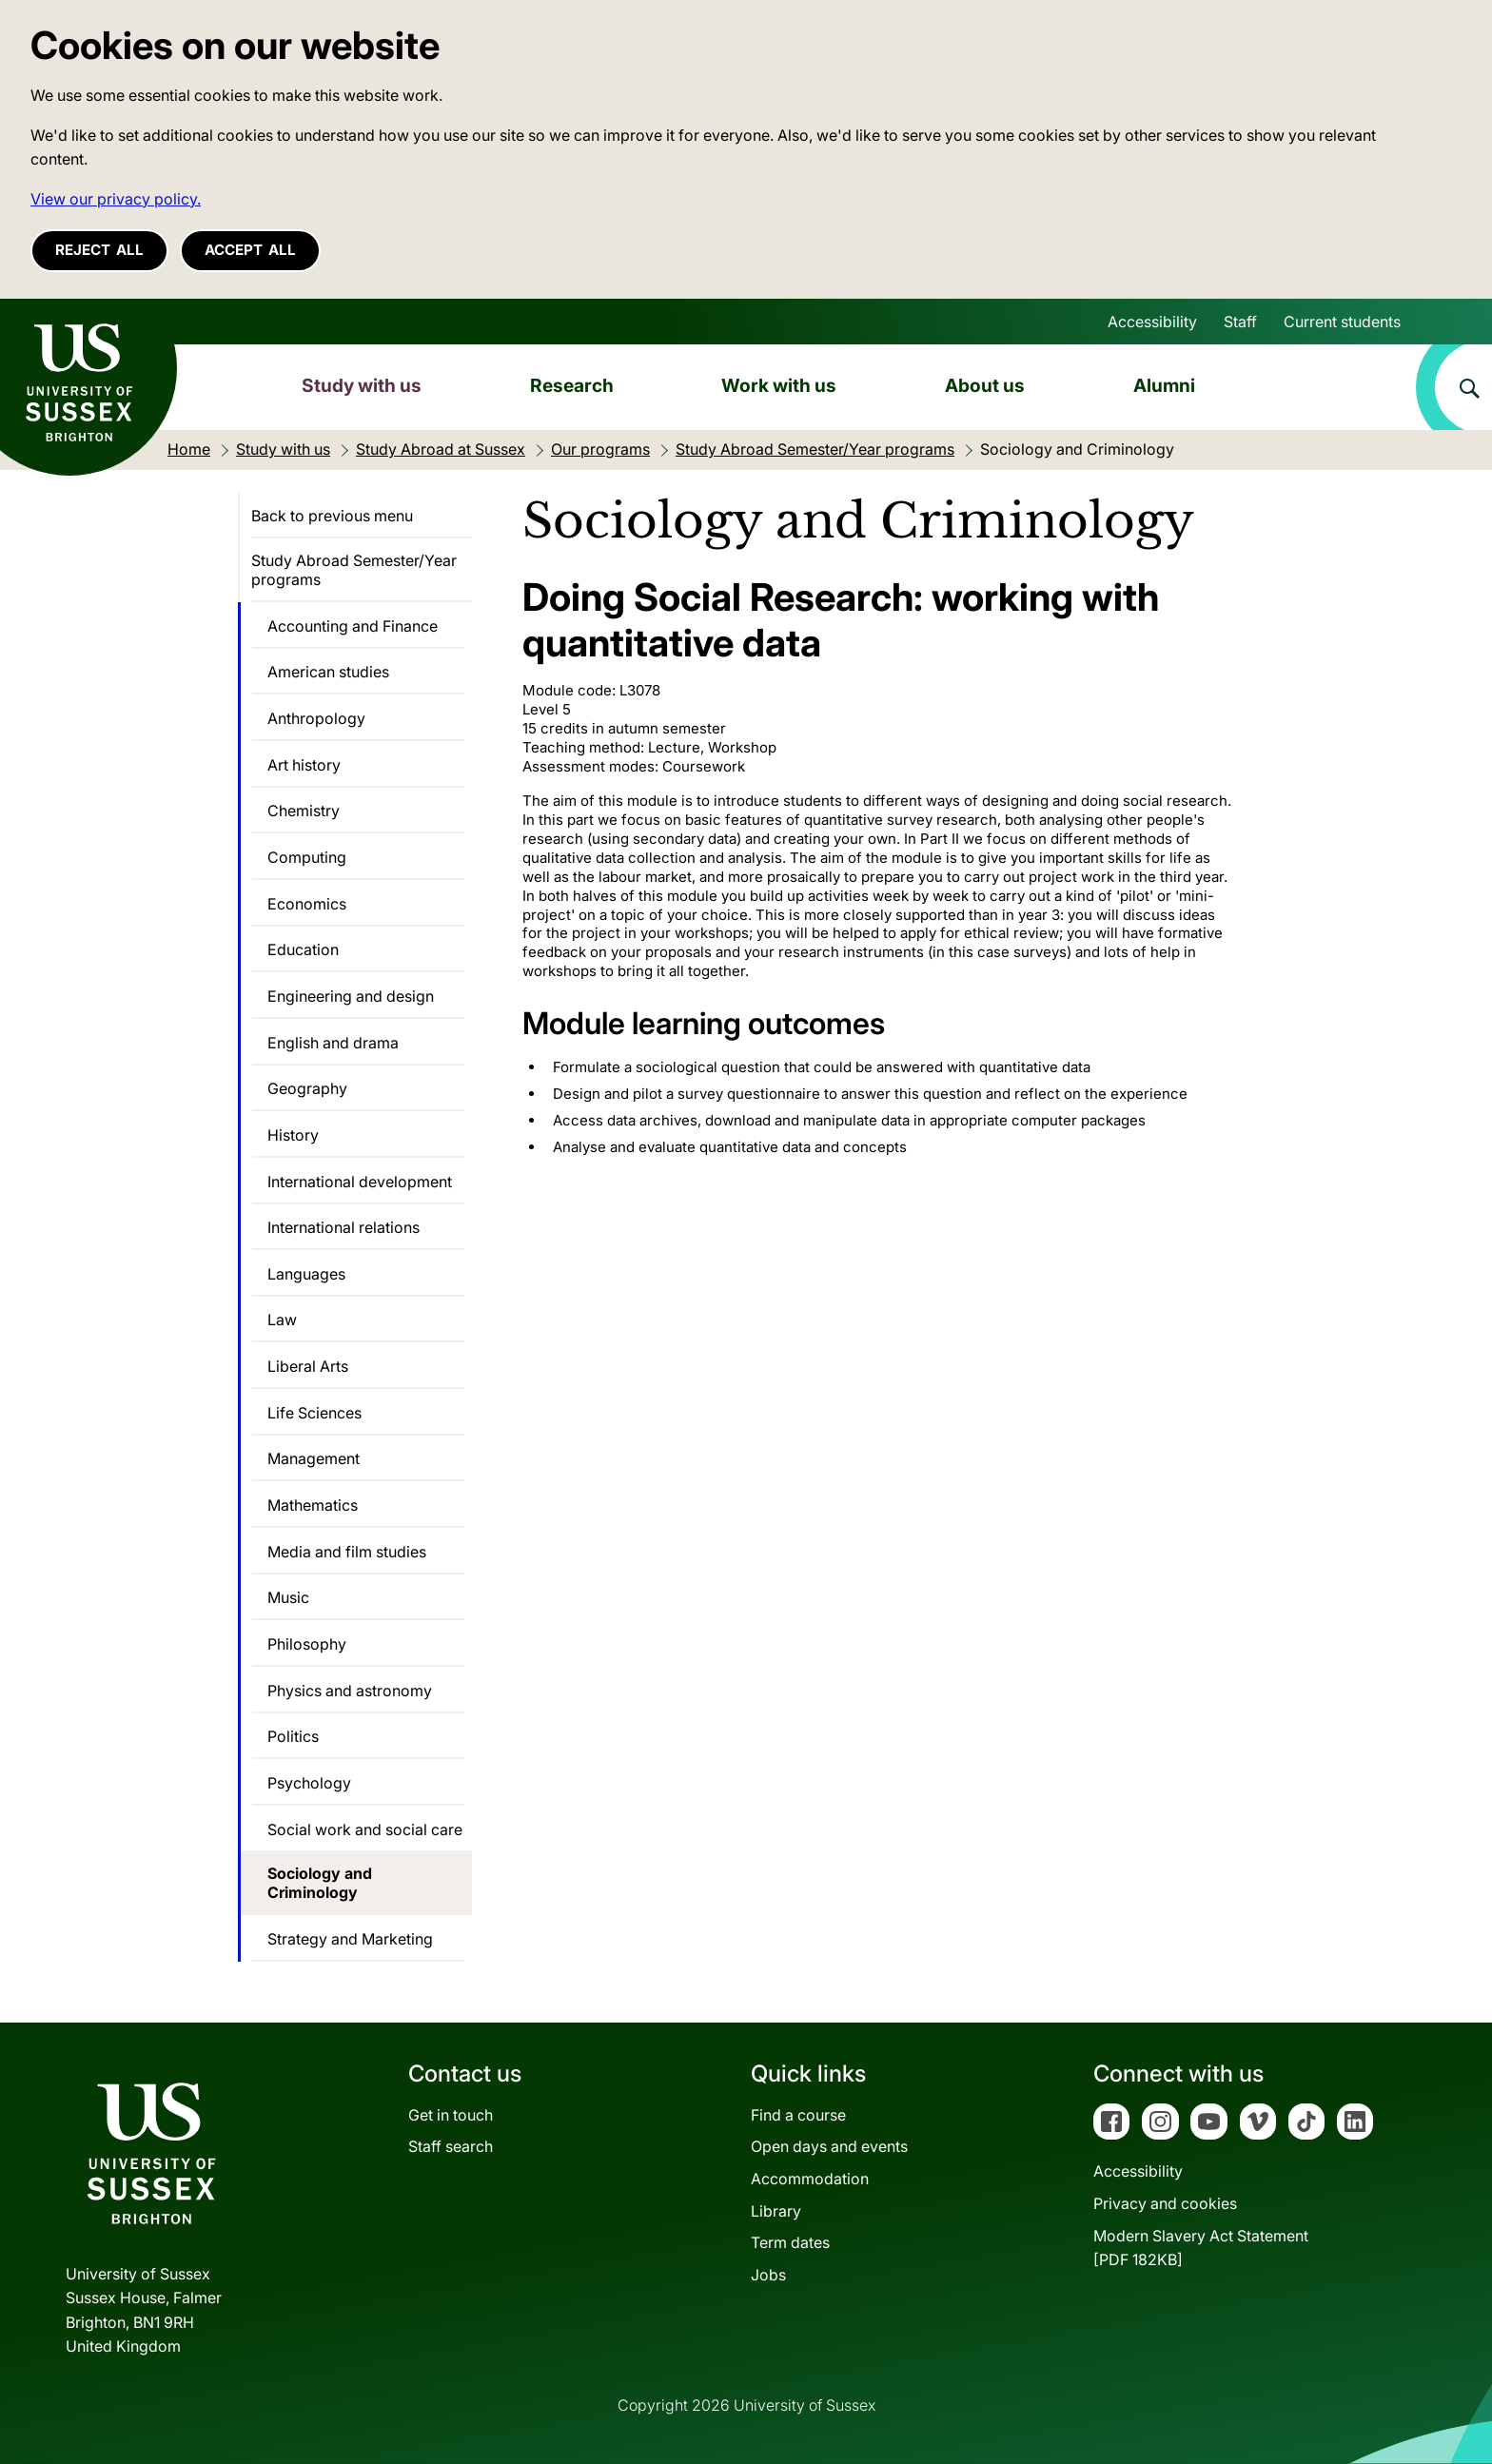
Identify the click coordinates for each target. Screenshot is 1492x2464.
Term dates (790, 2242)
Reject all (99, 250)
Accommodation (810, 2178)
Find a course (798, 2114)
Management (313, 1458)
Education (303, 949)
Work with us (778, 385)
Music (288, 1597)
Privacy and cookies (1165, 2203)
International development (359, 1181)
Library (776, 2210)
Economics (306, 903)
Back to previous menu (332, 515)
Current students (1342, 321)
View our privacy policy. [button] (115, 198)
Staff (1240, 321)
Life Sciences (314, 1412)
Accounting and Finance (352, 626)
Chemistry (303, 810)
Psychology (309, 1782)
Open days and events (829, 2146)
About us (985, 385)
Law (282, 1319)
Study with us (362, 385)
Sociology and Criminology (319, 1883)
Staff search (450, 2146)
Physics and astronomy (349, 1690)
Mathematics (312, 1505)
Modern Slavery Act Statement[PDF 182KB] (1200, 2248)
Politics (293, 1736)
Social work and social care (364, 1829)
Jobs (768, 2274)
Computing (306, 857)
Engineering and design (350, 996)
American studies (328, 671)
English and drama (333, 1042)
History (293, 1134)
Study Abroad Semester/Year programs (354, 570)
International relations (343, 1227)
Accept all (250, 250)
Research (572, 385)
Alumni (1164, 385)
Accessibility (1152, 321)
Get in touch (450, 2114)
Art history (304, 764)
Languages (306, 1273)
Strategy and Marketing (350, 1938)
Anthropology (316, 718)
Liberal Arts (307, 1366)
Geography (307, 1088)
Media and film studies (346, 1551)
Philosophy (306, 1643)
